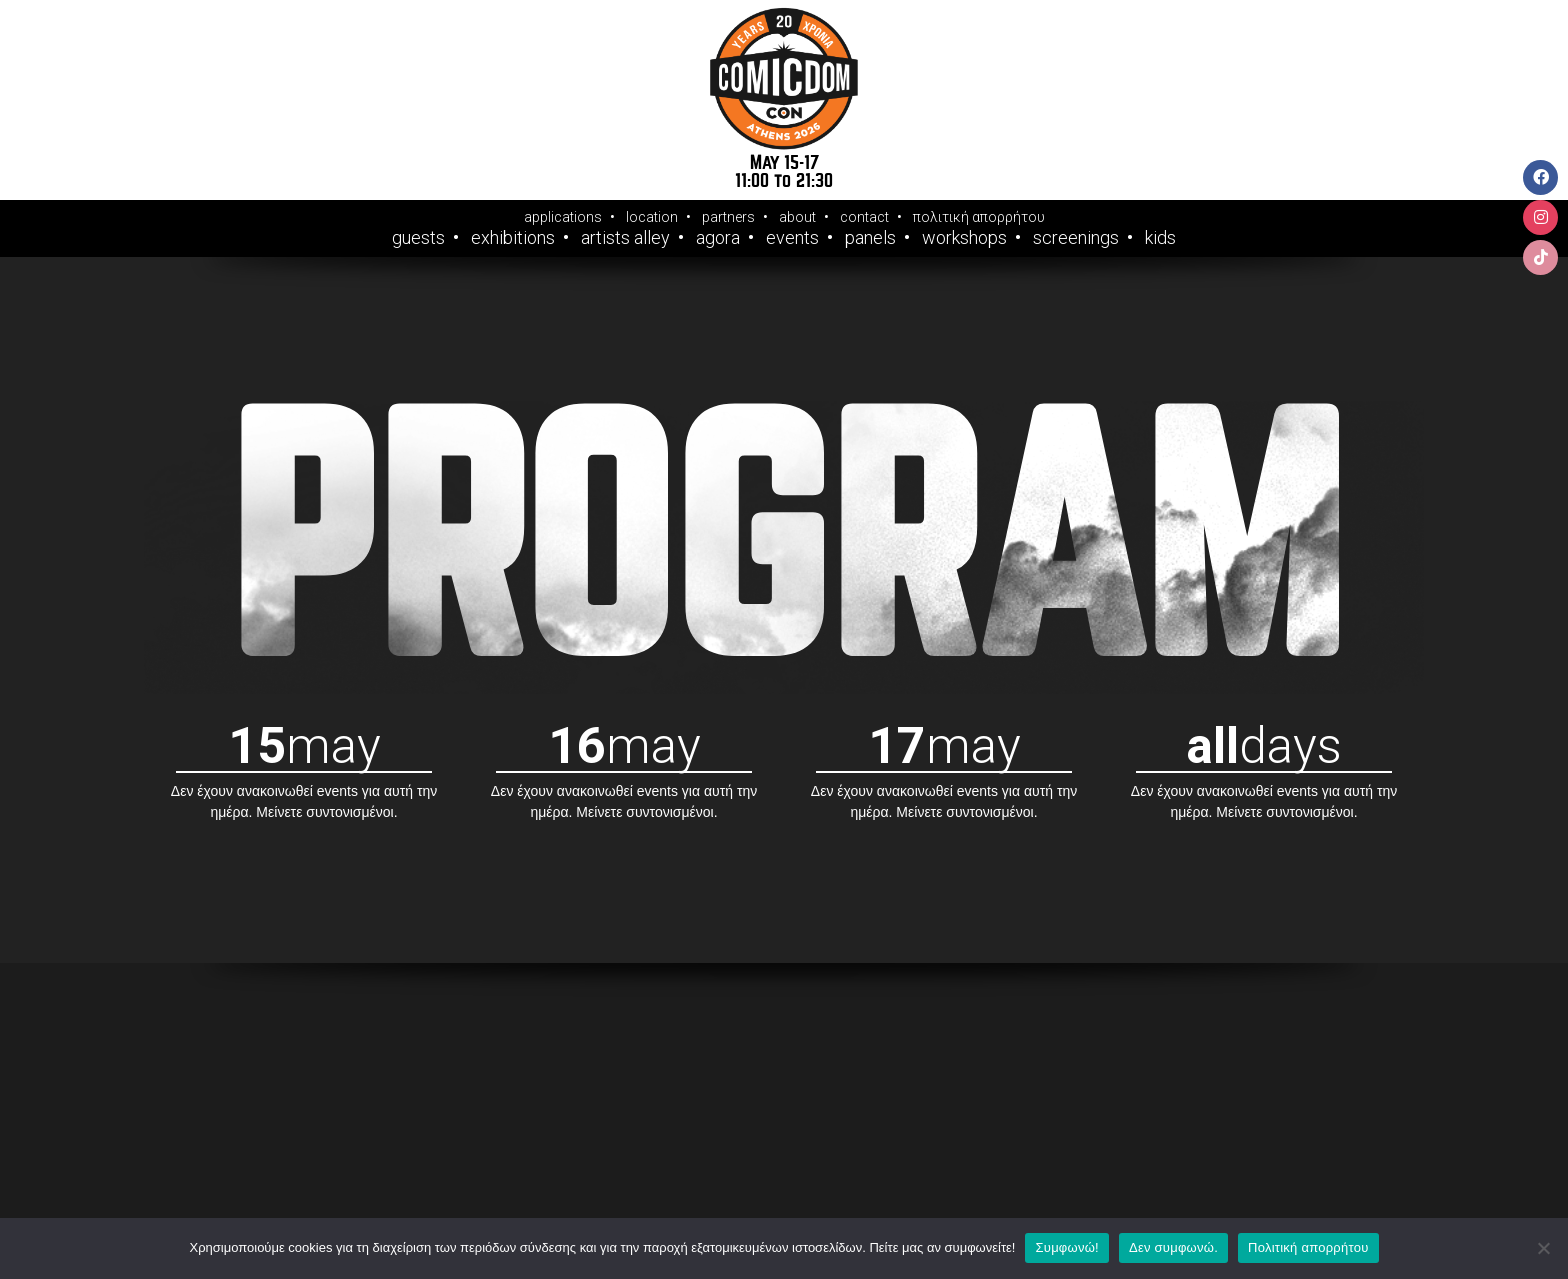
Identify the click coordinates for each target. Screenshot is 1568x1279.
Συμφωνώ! (1066, 1247)
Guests (418, 238)
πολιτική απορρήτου (979, 217)
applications (563, 217)
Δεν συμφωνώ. (1173, 1247)
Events (792, 238)
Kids (1160, 238)
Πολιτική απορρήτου (1308, 1247)
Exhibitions (513, 238)
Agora (718, 238)
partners (728, 217)
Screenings (1076, 238)
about (797, 217)
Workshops (964, 238)
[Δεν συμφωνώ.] (1543, 1248)
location (652, 217)
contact (864, 217)
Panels (870, 238)
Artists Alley (625, 238)
